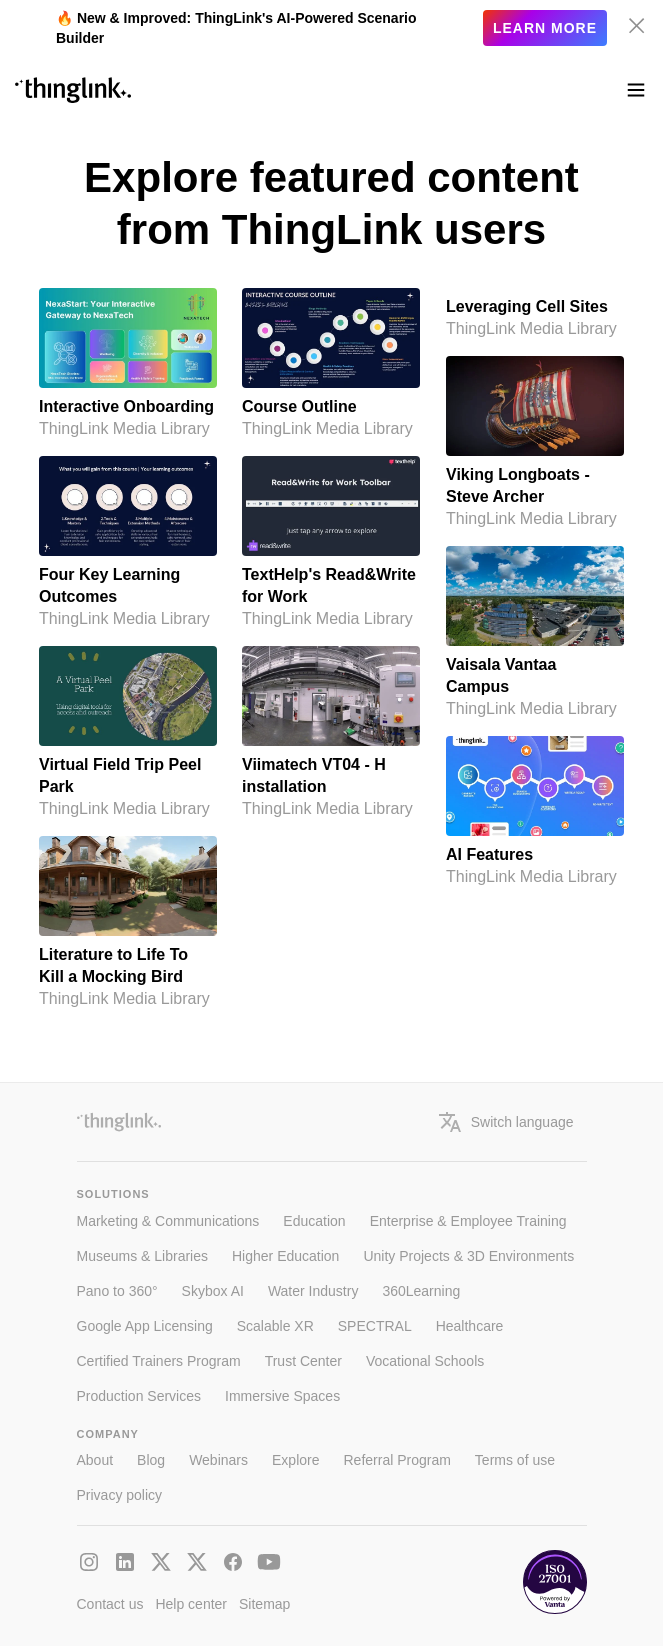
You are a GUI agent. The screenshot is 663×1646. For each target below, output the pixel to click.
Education (314, 1221)
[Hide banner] (637, 26)
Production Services (139, 1396)
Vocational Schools (425, 1361)
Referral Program (396, 1460)
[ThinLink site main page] (73, 90)
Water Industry (313, 1291)
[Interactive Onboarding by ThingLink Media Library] (128, 364)
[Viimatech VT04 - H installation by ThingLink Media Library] (331, 733)
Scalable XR (275, 1326)
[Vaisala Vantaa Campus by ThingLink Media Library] (535, 633)
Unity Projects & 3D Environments (468, 1256)
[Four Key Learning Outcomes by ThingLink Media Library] (128, 543)
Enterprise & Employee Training (468, 1221)
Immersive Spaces (282, 1396)
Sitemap (264, 1604)
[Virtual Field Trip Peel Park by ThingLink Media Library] (128, 733)
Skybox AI (213, 1291)
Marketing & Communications (168, 1221)
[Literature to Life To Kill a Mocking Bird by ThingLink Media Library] (128, 923)
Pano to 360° (117, 1291)
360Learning (421, 1291)
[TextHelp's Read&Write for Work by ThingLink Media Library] (331, 543)
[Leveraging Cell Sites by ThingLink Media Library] (535, 314)
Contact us (110, 1604)
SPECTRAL (375, 1326)
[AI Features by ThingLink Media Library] (535, 812)
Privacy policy (120, 1495)
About (95, 1460)
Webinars (218, 1460)
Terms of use (515, 1460)
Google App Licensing (145, 1326)
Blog (151, 1460)
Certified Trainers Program (159, 1361)
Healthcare (470, 1326)
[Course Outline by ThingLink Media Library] (331, 364)
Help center (191, 1604)
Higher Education (285, 1256)
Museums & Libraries (143, 1256)
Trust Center (303, 1361)
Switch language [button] (506, 1122)
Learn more (545, 28)
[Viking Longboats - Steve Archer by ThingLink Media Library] (535, 443)
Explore (295, 1460)
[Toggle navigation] (636, 90)
